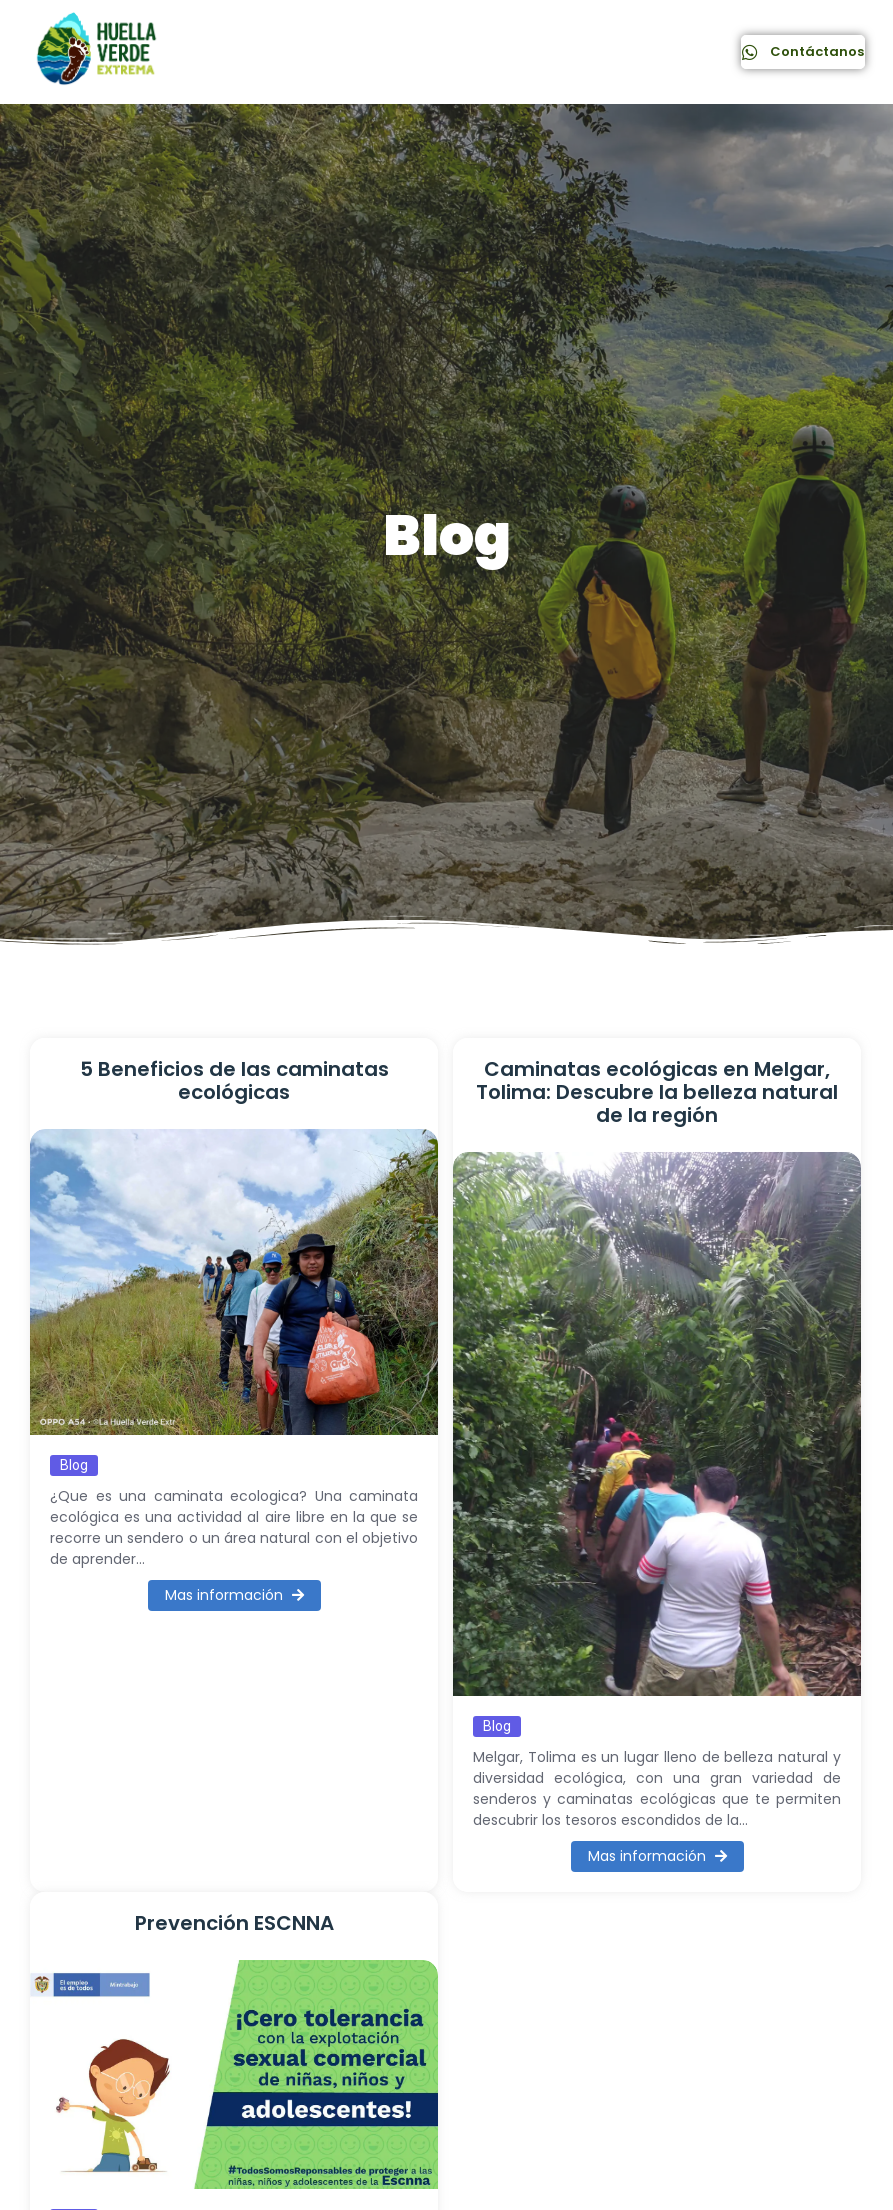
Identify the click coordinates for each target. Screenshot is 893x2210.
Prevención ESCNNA (234, 1923)
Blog (74, 1465)
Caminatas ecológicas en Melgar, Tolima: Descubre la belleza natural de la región (657, 1092)
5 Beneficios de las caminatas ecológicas (234, 1081)
